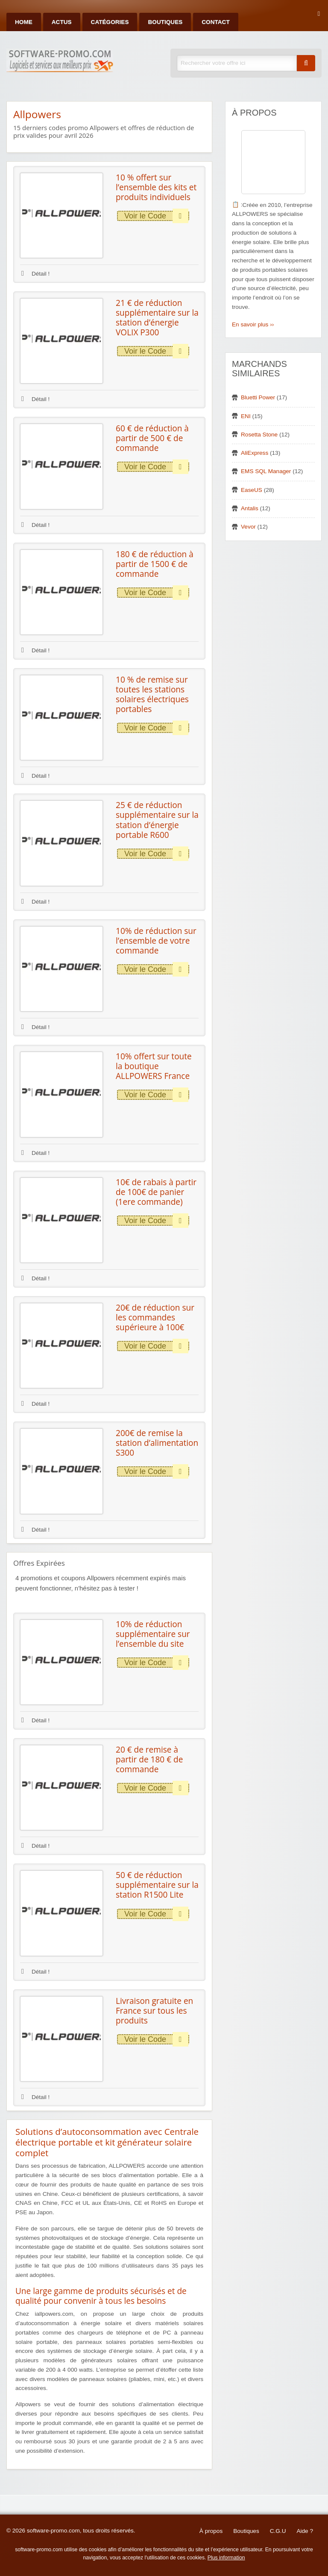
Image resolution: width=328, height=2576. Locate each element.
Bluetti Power (258, 397)
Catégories (110, 22)
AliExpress (254, 453)
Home (23, 22)
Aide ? (304, 2531)
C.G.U (278, 2531)
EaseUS (251, 490)
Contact (215, 22)
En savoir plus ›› (253, 324)
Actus (62, 22)
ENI (246, 416)
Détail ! (35, 273)
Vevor (248, 526)
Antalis (249, 508)
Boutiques (165, 22)
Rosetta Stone (259, 434)
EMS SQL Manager (266, 471)
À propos (211, 2531)
